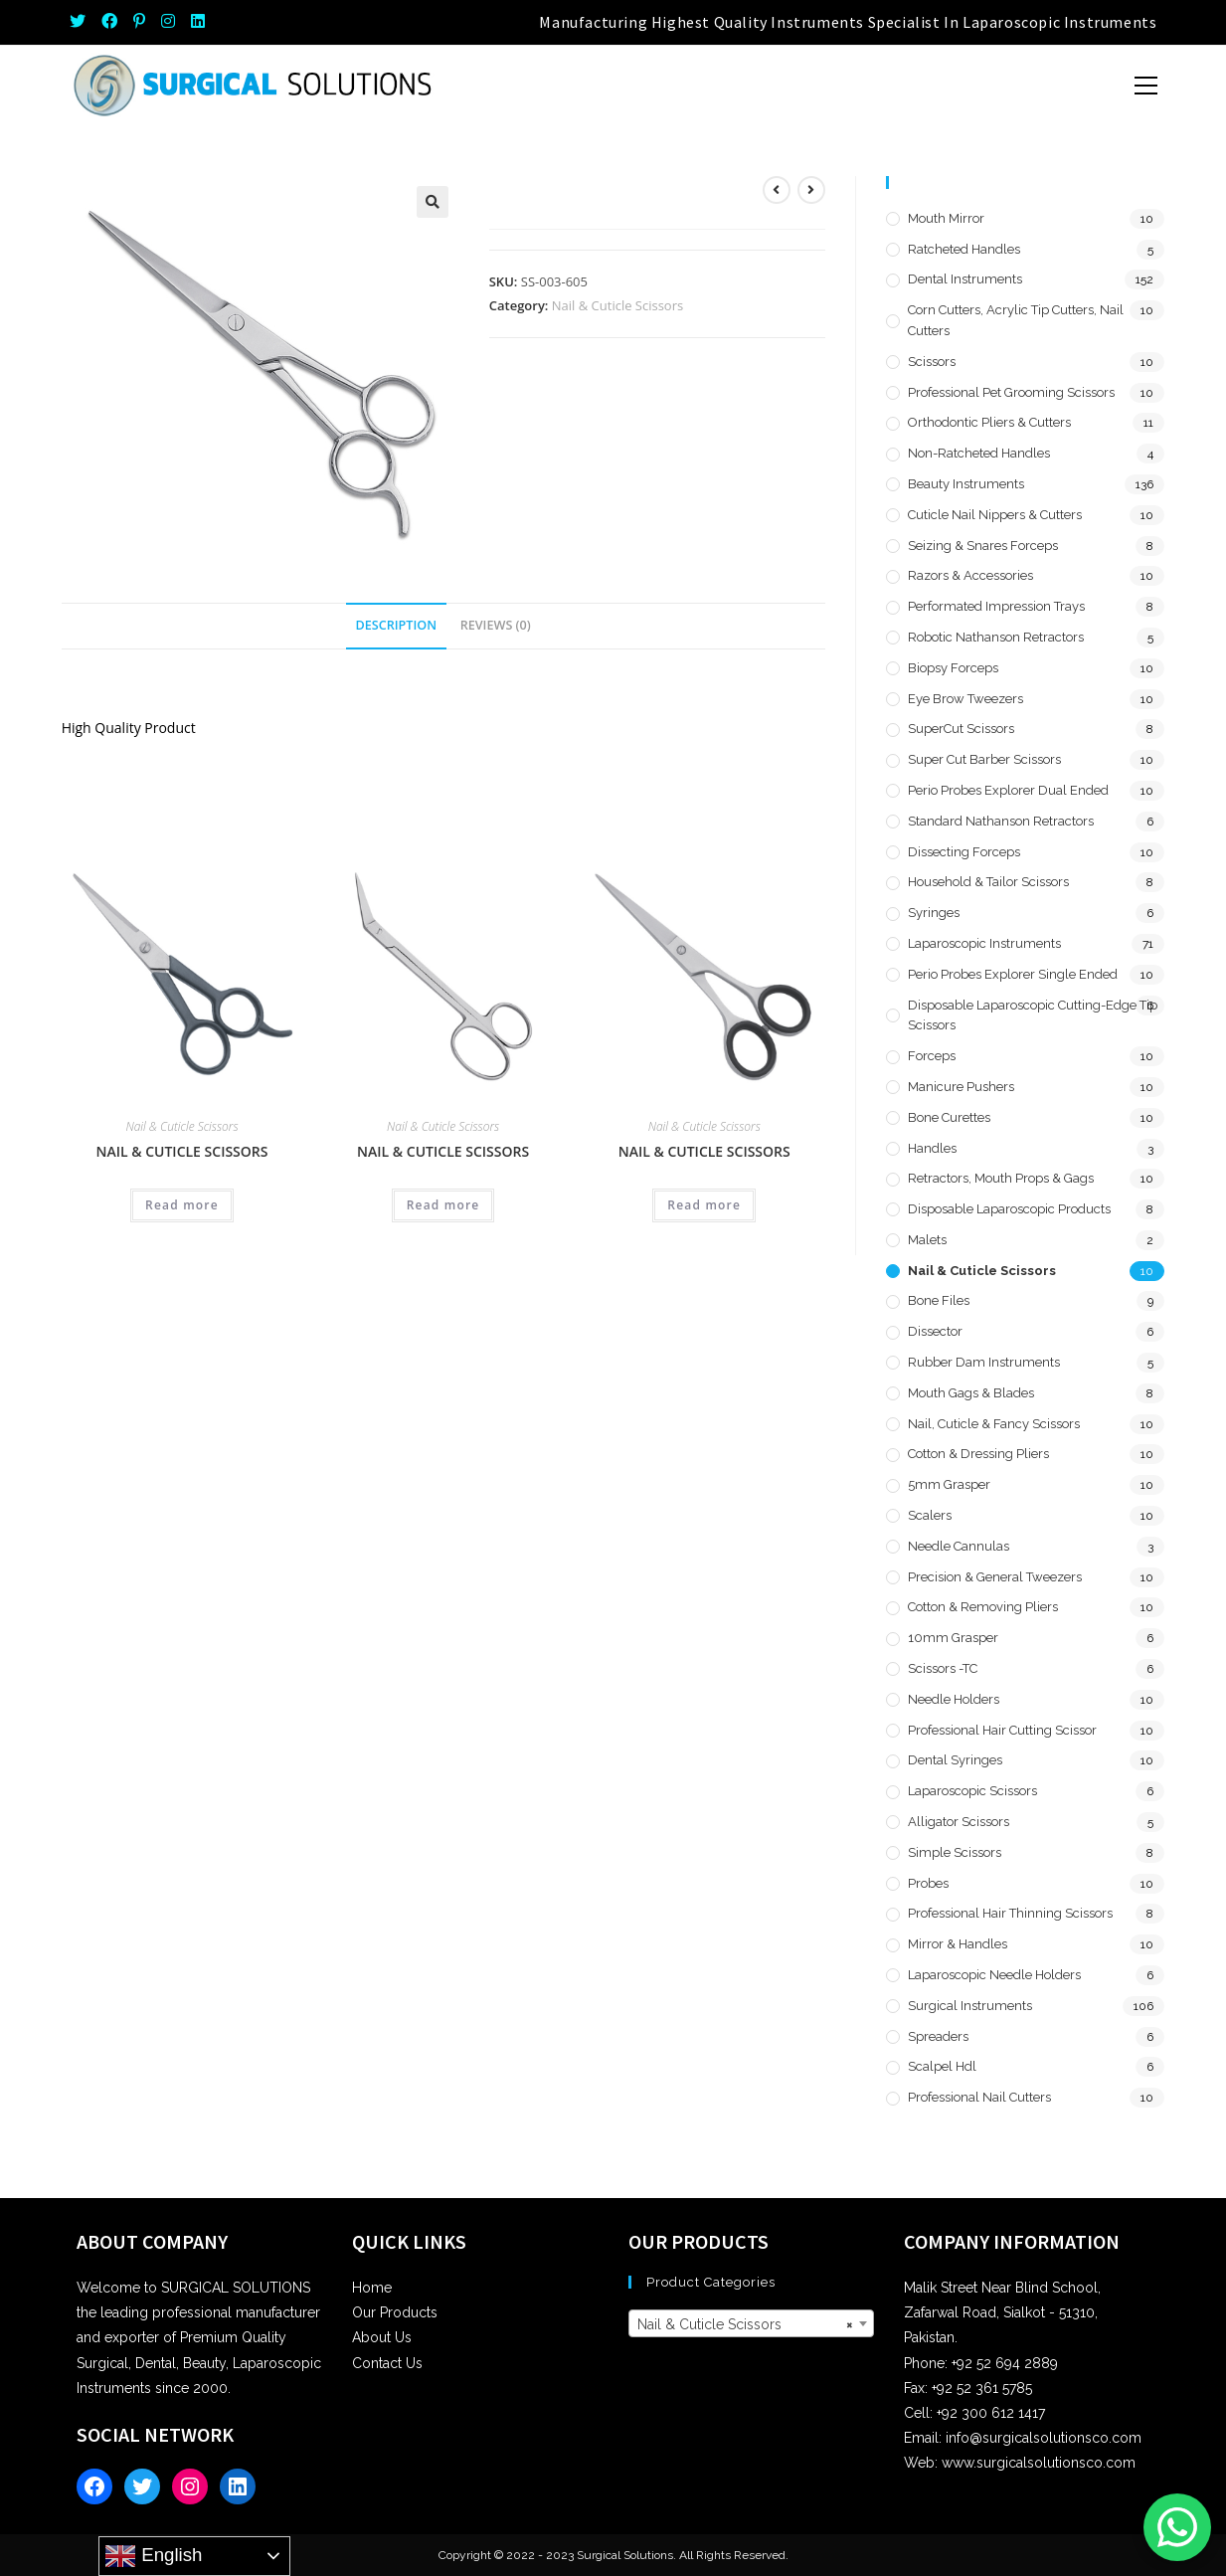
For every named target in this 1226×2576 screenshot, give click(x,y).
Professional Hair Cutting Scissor (1002, 1730)
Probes (928, 1883)
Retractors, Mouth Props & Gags (1001, 1178)
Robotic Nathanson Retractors (996, 637)
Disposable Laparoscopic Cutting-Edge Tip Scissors (1032, 1015)
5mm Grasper (949, 1484)
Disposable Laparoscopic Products (1009, 1208)
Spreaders (938, 2036)
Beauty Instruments (966, 483)
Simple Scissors (954, 1852)
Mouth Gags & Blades (971, 1392)
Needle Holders (953, 1699)
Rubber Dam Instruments (984, 1362)
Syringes (934, 912)
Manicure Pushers (961, 1086)
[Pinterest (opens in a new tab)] (139, 22)
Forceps (932, 1055)
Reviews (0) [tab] (495, 625)
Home (372, 2288)
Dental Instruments (965, 279)
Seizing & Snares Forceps (983, 545)
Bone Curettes (949, 1117)
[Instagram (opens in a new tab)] (168, 22)
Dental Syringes (955, 1759)
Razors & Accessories (970, 575)
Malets (927, 1239)
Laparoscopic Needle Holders (994, 1974)
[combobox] (751, 2323)
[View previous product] (776, 190)
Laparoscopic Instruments (984, 943)
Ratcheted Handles (964, 249)
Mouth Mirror (946, 218)
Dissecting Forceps (964, 851)
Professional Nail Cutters (979, 2097)
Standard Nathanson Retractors (1001, 821)
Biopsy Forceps (953, 667)
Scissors (932, 361)
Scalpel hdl (942, 2066)
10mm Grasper (953, 1637)
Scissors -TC (942, 1668)
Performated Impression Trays (996, 606)
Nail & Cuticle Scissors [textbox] (745, 2324)
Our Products (395, 2312)
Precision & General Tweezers (995, 1576)
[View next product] (811, 190)
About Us (382, 2337)
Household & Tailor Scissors (988, 881)
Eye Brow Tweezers (965, 698)
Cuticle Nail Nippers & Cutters (995, 514)
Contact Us (387, 2363)
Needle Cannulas (958, 1546)
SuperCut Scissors (961, 728)
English (153, 2556)
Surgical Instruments (970, 2005)
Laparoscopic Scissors (972, 1790)
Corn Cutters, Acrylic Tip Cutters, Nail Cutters (1016, 320)
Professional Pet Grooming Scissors (1011, 392)
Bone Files (938, 1300)
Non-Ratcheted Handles (979, 453)
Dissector (935, 1331)
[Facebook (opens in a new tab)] (109, 22)
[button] (432, 202)
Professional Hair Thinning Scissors (1010, 1913)
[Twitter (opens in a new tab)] (81, 22)
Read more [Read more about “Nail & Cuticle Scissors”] (182, 1204)
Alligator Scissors (958, 1821)
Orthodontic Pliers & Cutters (989, 422)
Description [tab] (397, 625)
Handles (932, 1148)
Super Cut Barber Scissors (984, 759)
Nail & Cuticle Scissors (617, 305)
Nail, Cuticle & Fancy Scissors (994, 1423)
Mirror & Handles (957, 1943)
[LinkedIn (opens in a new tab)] (198, 22)
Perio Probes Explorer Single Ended (1013, 974)
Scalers (930, 1515)
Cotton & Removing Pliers (983, 1606)
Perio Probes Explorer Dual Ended (1008, 790)
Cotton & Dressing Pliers (978, 1453)
